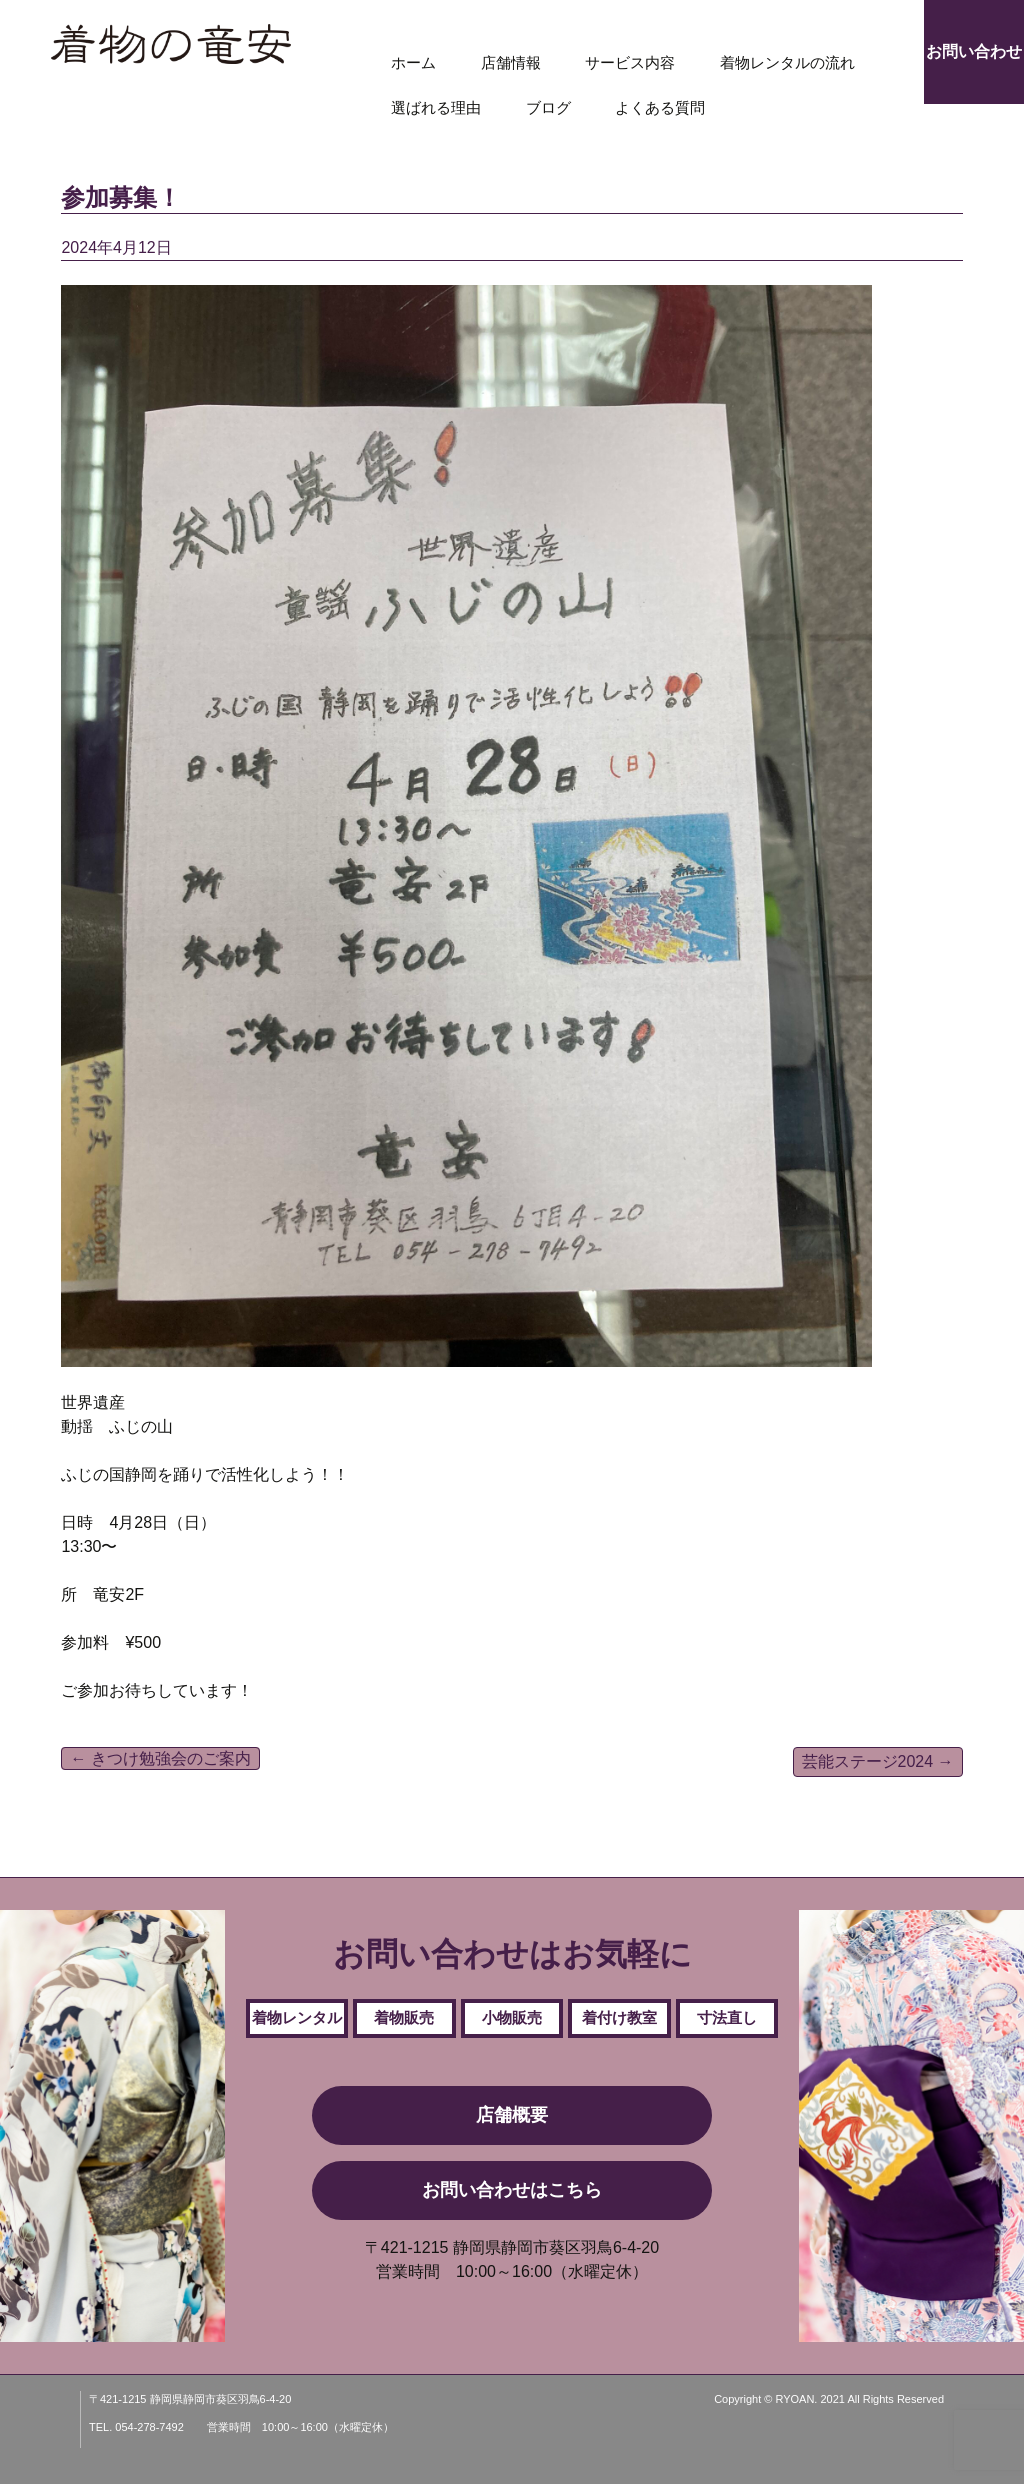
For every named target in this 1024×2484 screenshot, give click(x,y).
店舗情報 (511, 62)
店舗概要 (512, 2115)
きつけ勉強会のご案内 (160, 1758)
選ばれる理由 (436, 107)
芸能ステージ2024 (878, 1761)
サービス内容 (630, 62)
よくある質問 (660, 107)
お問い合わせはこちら (512, 2190)
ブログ (548, 107)
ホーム (413, 62)
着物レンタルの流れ (787, 62)
